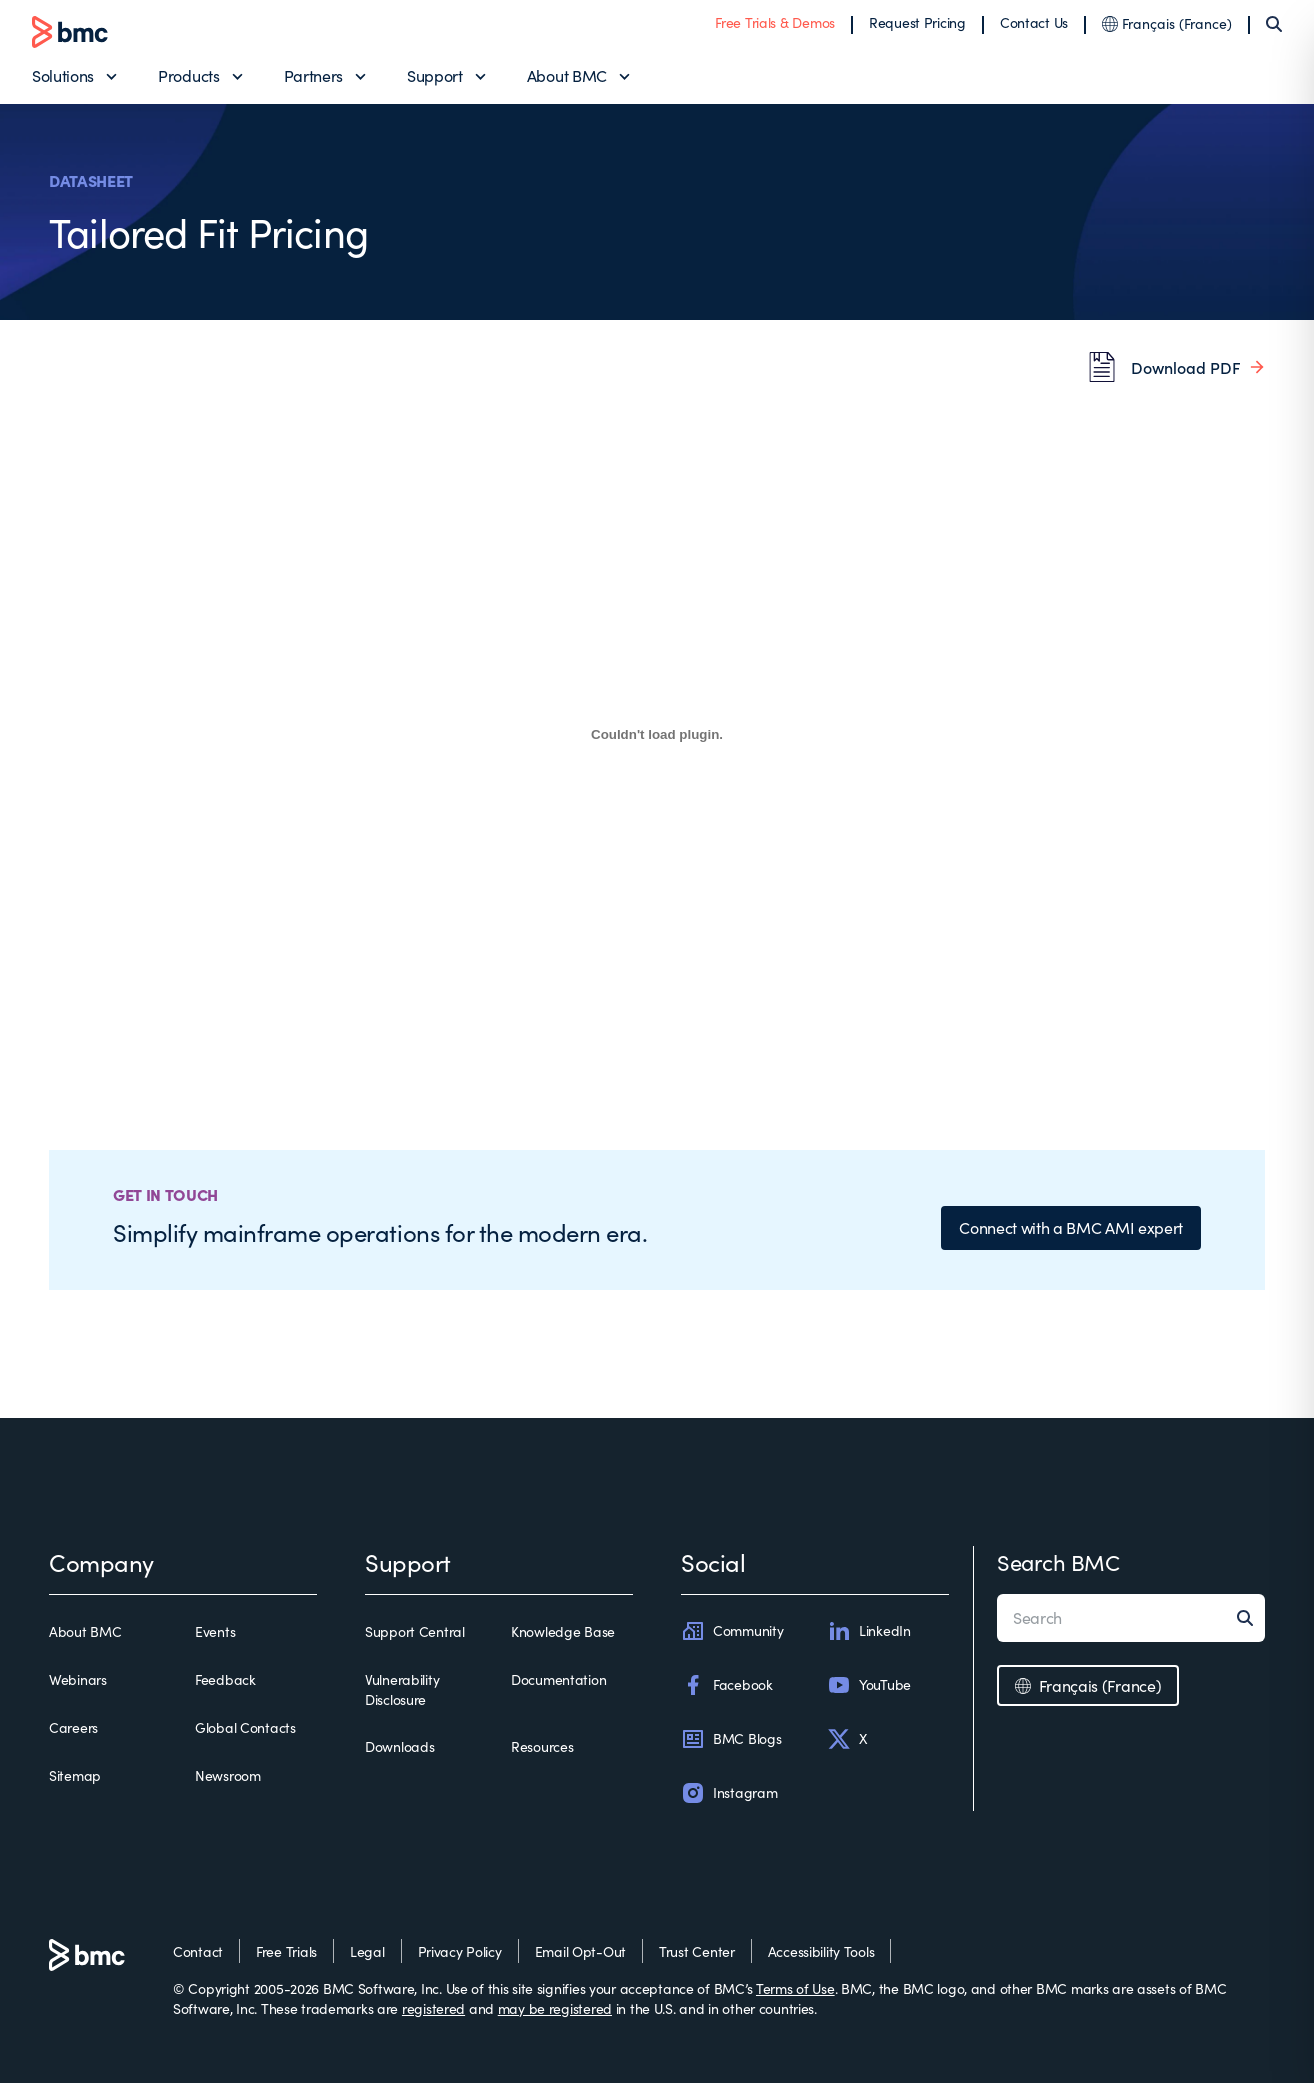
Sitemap (75, 1775)
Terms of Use (795, 1988)
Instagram (729, 1793)
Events (215, 1631)
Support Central (415, 1631)
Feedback (225, 1679)
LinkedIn (869, 1631)
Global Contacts (245, 1727)
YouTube (869, 1685)
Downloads (399, 1746)
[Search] (1274, 24)
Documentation (558, 1679)
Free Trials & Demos (775, 22)
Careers (73, 1727)
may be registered (555, 2008)
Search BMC (1058, 1562)
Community (732, 1631)
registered (433, 2008)
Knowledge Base (563, 1631)
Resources (542, 1746)
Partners (313, 75)
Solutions (63, 75)
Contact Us (1034, 22)
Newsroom (228, 1775)
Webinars (78, 1679)
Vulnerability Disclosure (402, 1689)
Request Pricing (917, 22)
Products (188, 75)
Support (435, 75)
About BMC (567, 75)
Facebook (727, 1685)
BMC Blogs (731, 1739)
